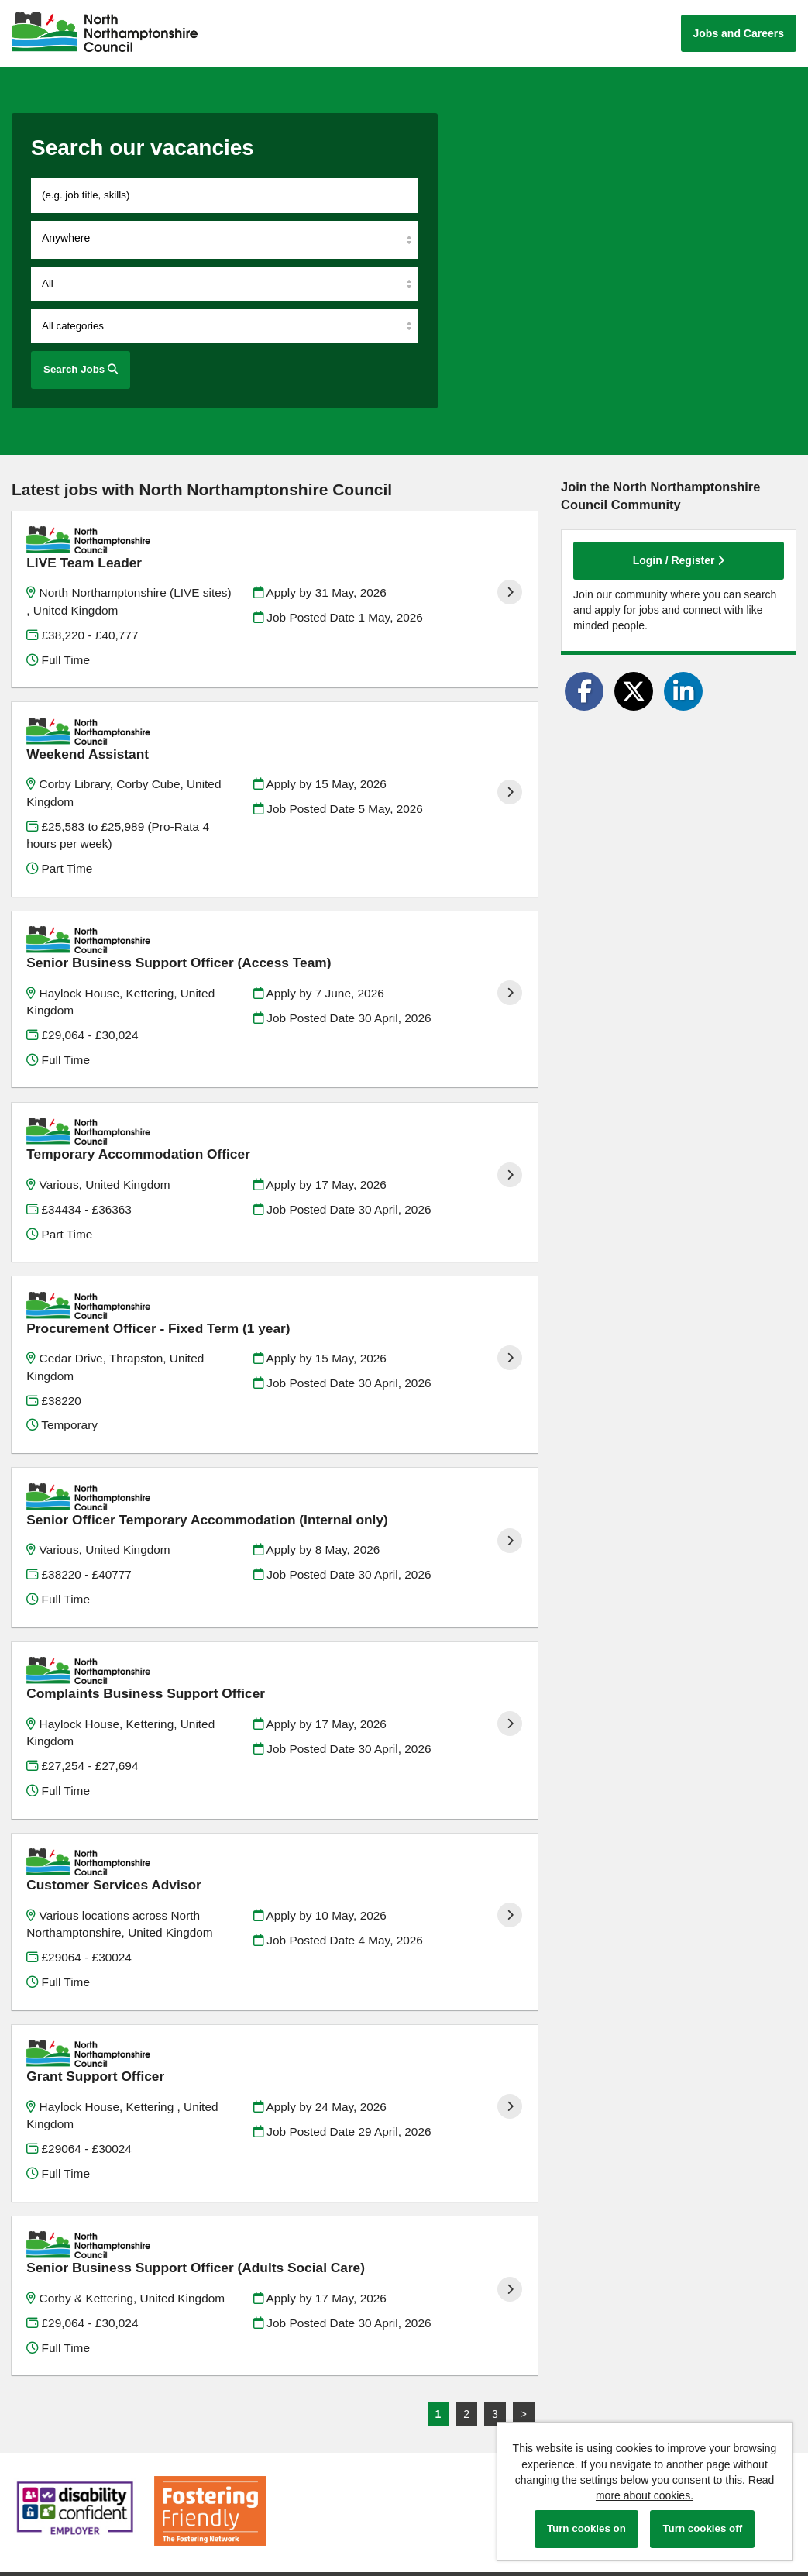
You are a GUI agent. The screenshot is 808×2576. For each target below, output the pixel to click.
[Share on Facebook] (584, 691)
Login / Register (679, 560)
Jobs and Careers (739, 33)
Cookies (31, 2436)
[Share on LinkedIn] (683, 691)
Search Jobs (80, 369)
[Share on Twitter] (633, 691)
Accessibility (41, 2449)
